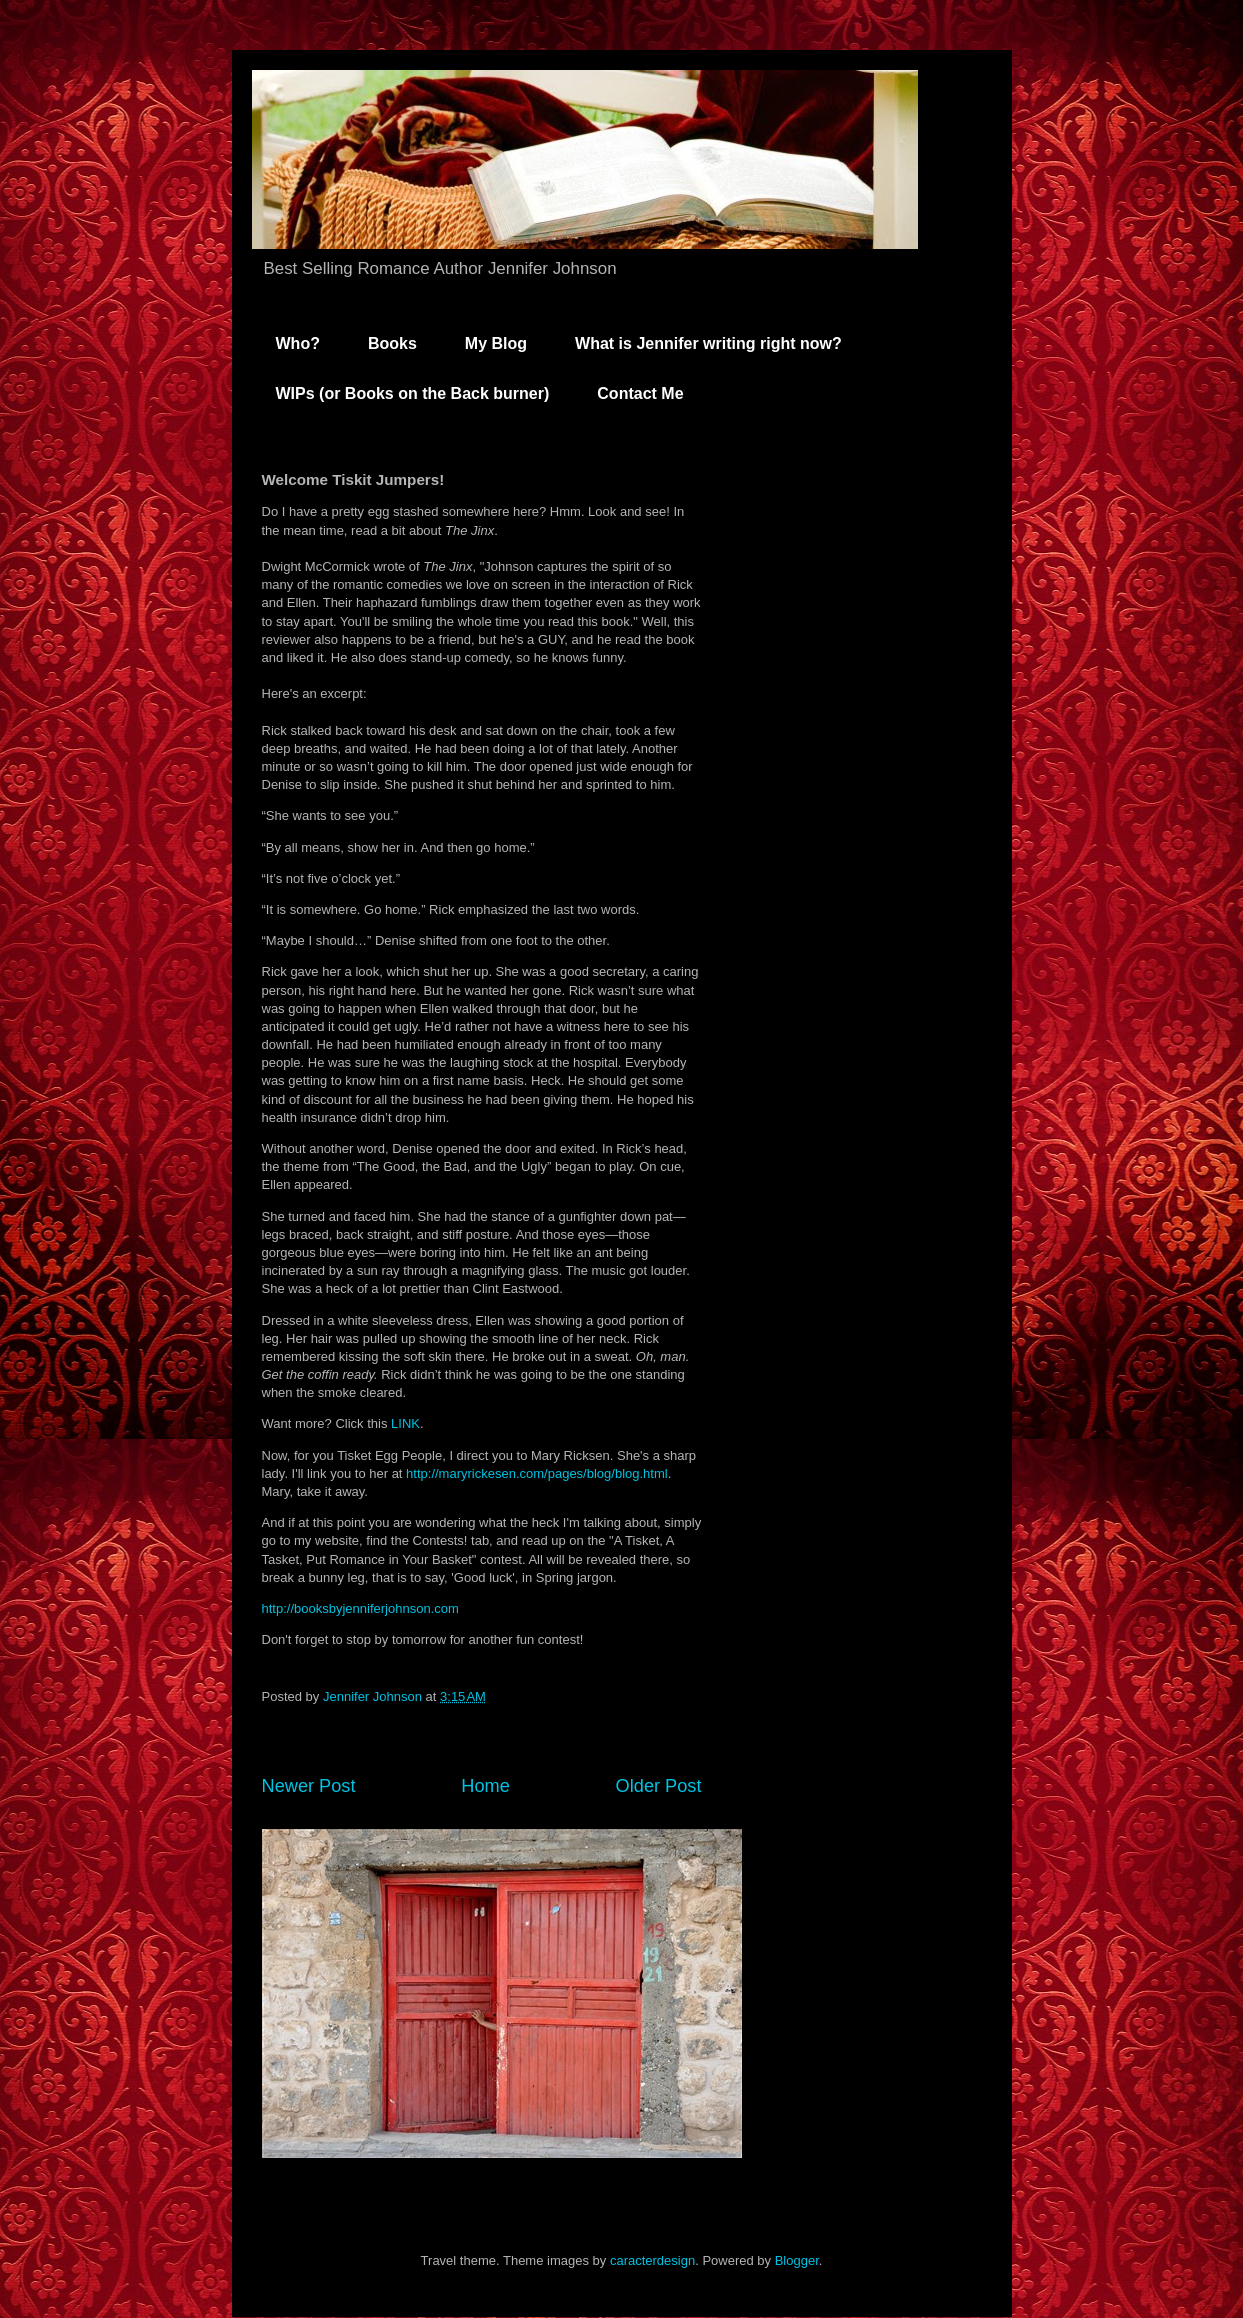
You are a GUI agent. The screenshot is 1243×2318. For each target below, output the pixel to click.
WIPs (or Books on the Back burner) (413, 393)
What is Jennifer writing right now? (708, 343)
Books (392, 343)
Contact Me (640, 393)
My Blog (496, 343)
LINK (405, 1423)
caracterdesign (652, 2260)
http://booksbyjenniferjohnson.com (360, 1608)
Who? (298, 343)
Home (485, 1786)
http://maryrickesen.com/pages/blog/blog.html (537, 1473)
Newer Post (309, 1786)
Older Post (659, 1786)
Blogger (797, 2260)
